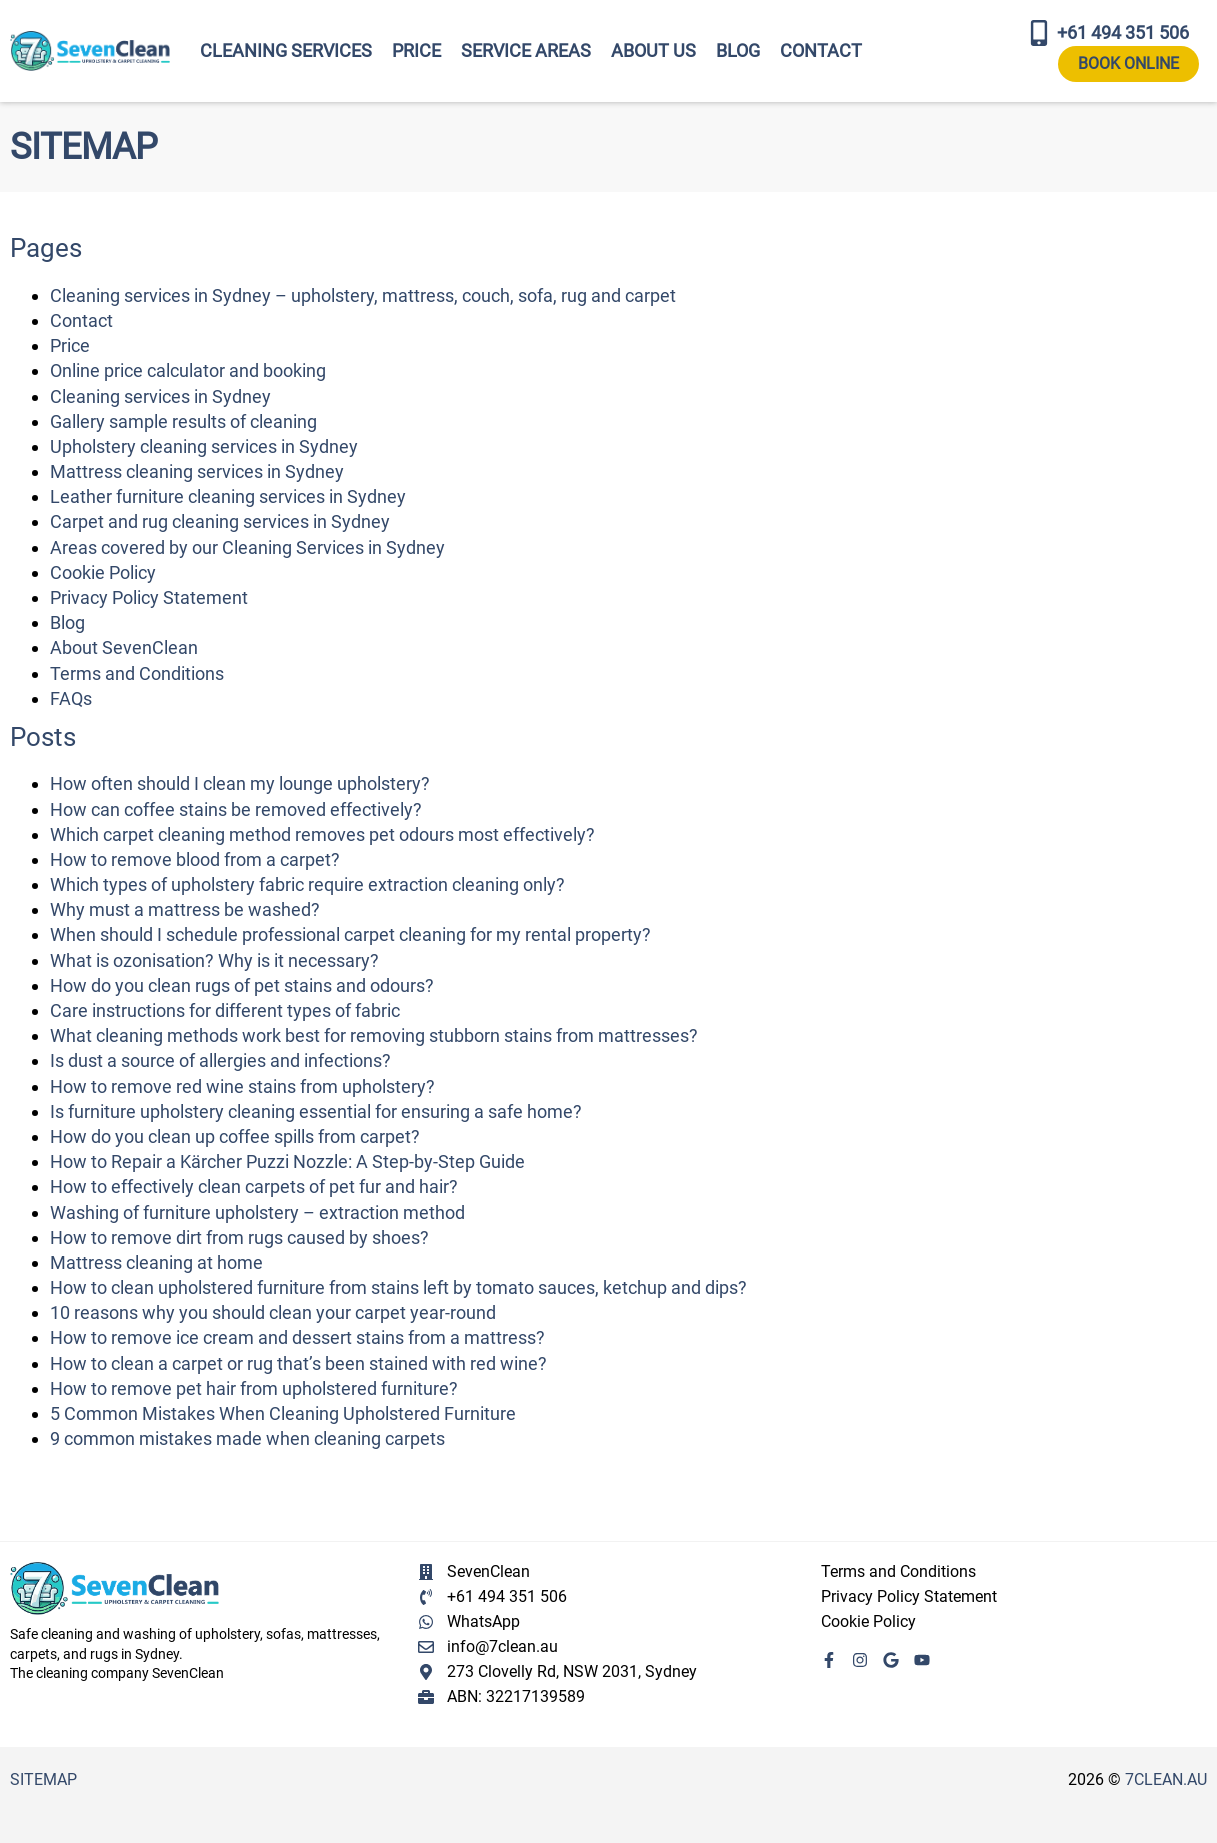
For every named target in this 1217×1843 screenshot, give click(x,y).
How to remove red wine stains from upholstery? (242, 1086)
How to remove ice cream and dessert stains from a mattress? (297, 1337)
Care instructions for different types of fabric (225, 1010)
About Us (653, 50)
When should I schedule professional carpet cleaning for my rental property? (350, 934)
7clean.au (1166, 1779)
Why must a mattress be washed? (185, 909)
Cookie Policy (103, 572)
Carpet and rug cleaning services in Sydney (220, 521)
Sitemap (43, 1779)
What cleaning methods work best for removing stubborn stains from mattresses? (374, 1035)
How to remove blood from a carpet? (195, 859)
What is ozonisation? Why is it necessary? (214, 960)
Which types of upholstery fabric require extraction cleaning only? (307, 884)
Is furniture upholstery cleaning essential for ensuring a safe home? (316, 1111)
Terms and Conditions (137, 673)
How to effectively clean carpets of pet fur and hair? (254, 1186)
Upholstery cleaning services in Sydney (204, 446)
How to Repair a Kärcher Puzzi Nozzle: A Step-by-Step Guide (287, 1161)
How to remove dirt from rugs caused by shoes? (239, 1237)
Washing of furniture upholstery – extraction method (257, 1212)
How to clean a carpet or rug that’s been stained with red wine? (298, 1363)
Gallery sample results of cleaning (183, 421)
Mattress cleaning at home (156, 1262)
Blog (738, 50)
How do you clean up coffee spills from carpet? (235, 1136)
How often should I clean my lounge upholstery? (240, 783)
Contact (821, 50)
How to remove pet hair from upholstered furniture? (254, 1388)
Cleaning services (286, 50)
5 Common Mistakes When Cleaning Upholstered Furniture (283, 1413)
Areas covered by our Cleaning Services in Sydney (247, 547)
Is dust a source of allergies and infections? (220, 1060)
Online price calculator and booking (188, 370)
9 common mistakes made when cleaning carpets (247, 1438)
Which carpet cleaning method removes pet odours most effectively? (322, 834)
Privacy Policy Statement (149, 597)
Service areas (526, 50)
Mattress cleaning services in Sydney (197, 471)
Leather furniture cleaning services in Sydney (228, 496)
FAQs (71, 698)
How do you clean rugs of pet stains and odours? (242, 985)
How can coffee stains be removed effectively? (236, 809)
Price (416, 50)
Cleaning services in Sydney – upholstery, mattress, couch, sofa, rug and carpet (363, 295)
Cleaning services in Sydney (160, 396)
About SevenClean (124, 647)
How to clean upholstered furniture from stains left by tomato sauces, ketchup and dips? (398, 1287)
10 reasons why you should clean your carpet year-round (273, 1312)
